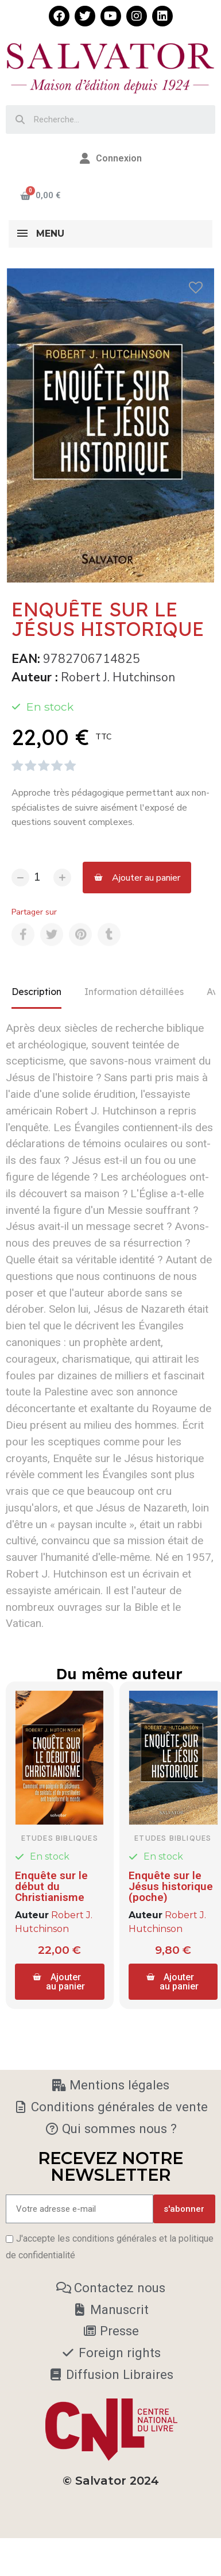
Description (36, 991)
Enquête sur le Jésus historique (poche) (168, 1881)
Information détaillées (134, 991)
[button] (137, 877)
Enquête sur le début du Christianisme (51, 1881)
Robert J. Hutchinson (118, 677)
